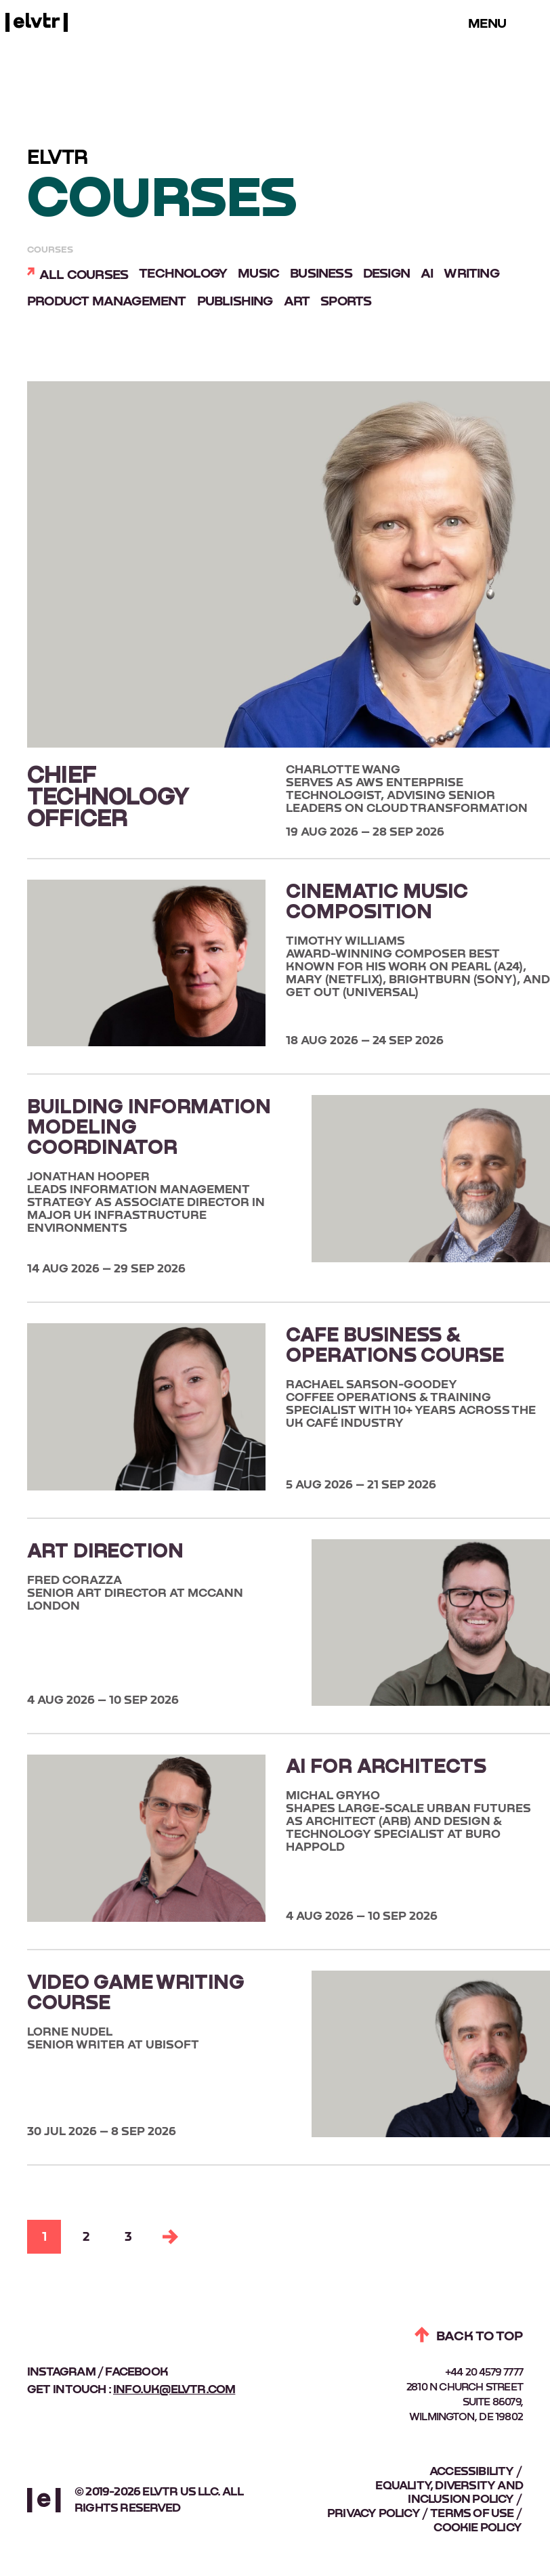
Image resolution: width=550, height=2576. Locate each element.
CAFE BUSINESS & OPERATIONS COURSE (395, 1343)
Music (258, 273)
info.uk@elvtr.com (174, 2390)
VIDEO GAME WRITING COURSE (136, 1991)
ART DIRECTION (105, 1549)
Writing (471, 273)
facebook (136, 2372)
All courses (83, 275)
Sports (345, 301)
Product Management (106, 301)
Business (321, 273)
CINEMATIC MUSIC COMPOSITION (377, 900)
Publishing (235, 301)
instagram (61, 2372)
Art (297, 301)
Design (386, 273)
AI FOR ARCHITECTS (386, 1765)
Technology (183, 273)
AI (427, 273)
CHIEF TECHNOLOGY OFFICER (108, 794)
